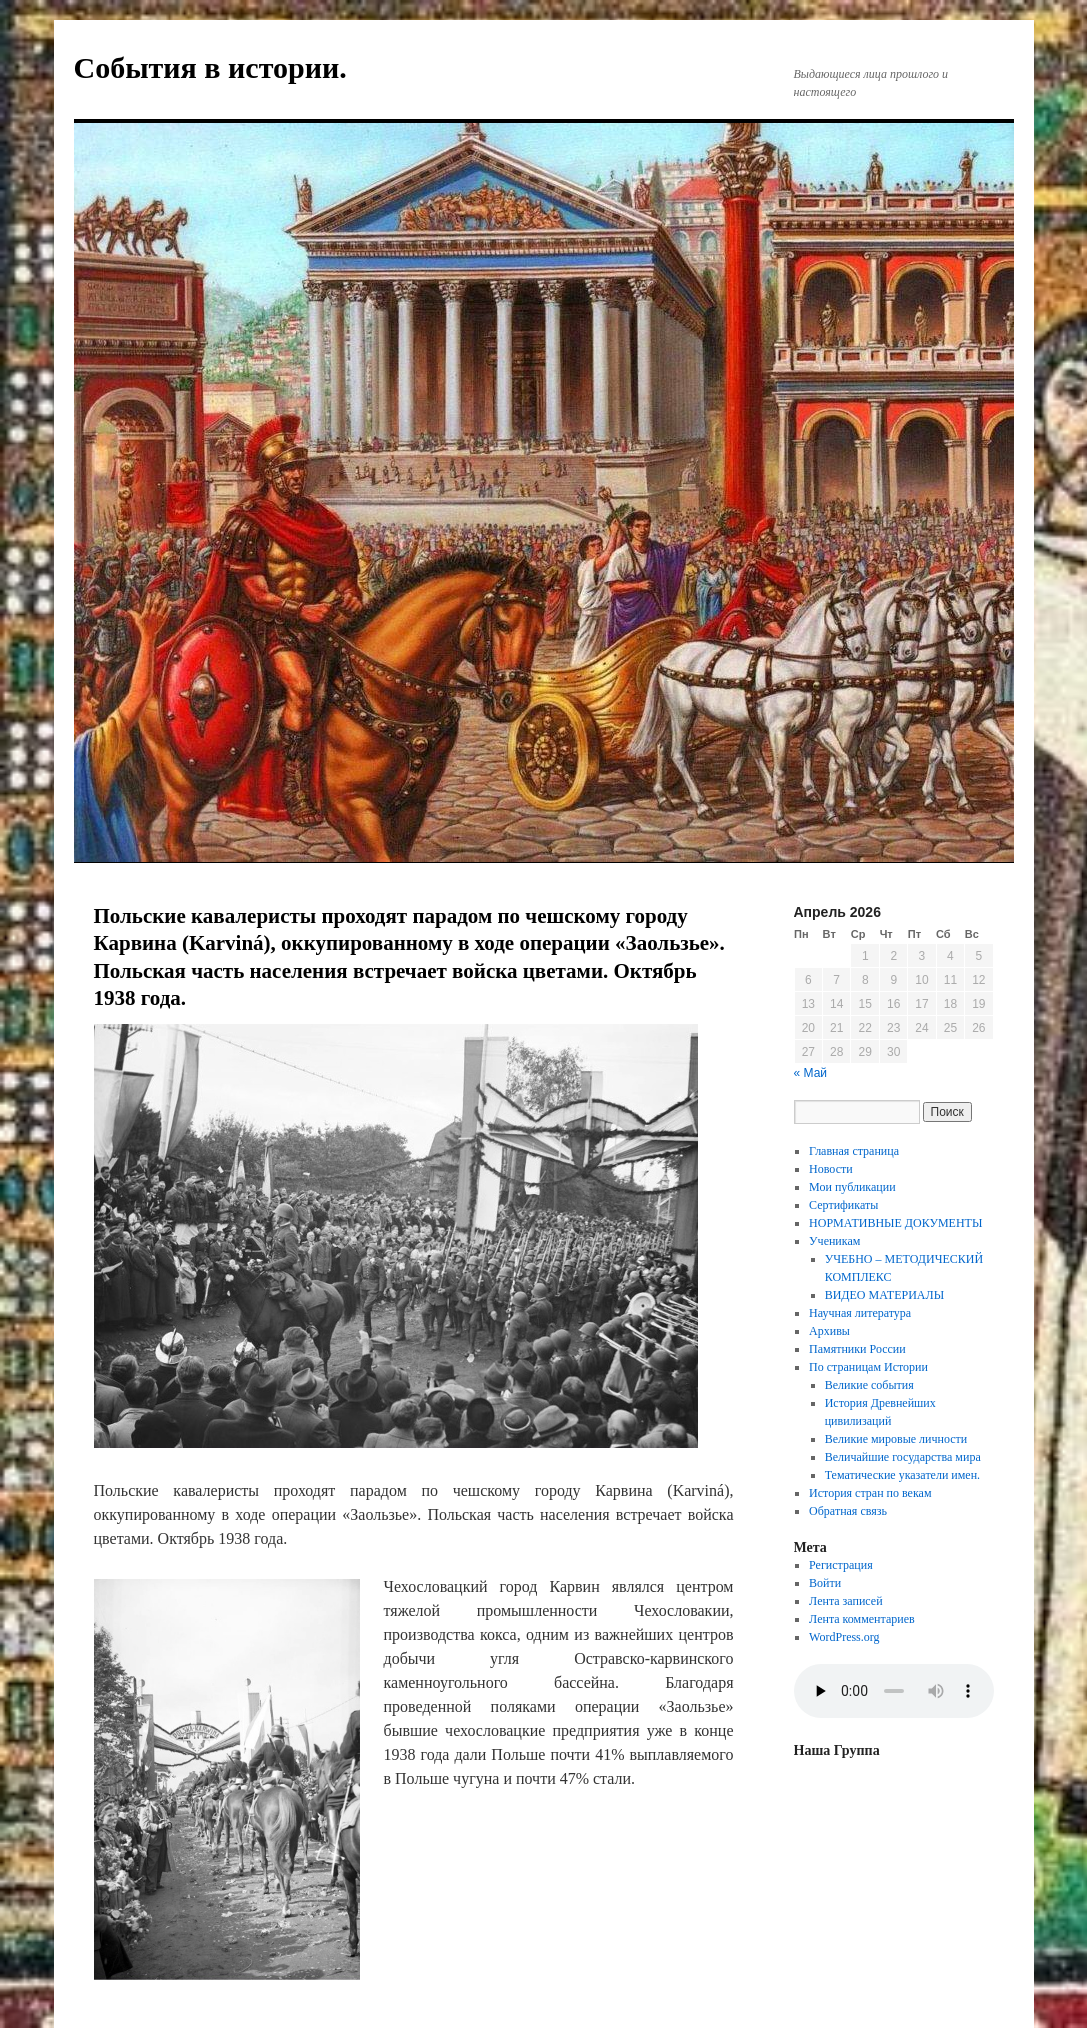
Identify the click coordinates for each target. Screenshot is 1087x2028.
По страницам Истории (868, 1367)
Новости (831, 1169)
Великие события (869, 1385)
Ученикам (834, 1241)
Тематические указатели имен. (902, 1475)
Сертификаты (843, 1205)
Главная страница (854, 1151)
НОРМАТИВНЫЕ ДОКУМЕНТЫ (895, 1223)
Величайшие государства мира (903, 1457)
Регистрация (841, 1565)
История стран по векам (870, 1493)
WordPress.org (844, 1637)
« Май (811, 1073)
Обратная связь (848, 1511)
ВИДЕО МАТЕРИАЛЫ (884, 1295)
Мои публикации (852, 1187)
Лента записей (846, 1601)
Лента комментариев (862, 1619)
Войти (825, 1583)
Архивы (829, 1331)
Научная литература (860, 1313)
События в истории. (210, 67)
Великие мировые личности (896, 1439)
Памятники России (857, 1349)
